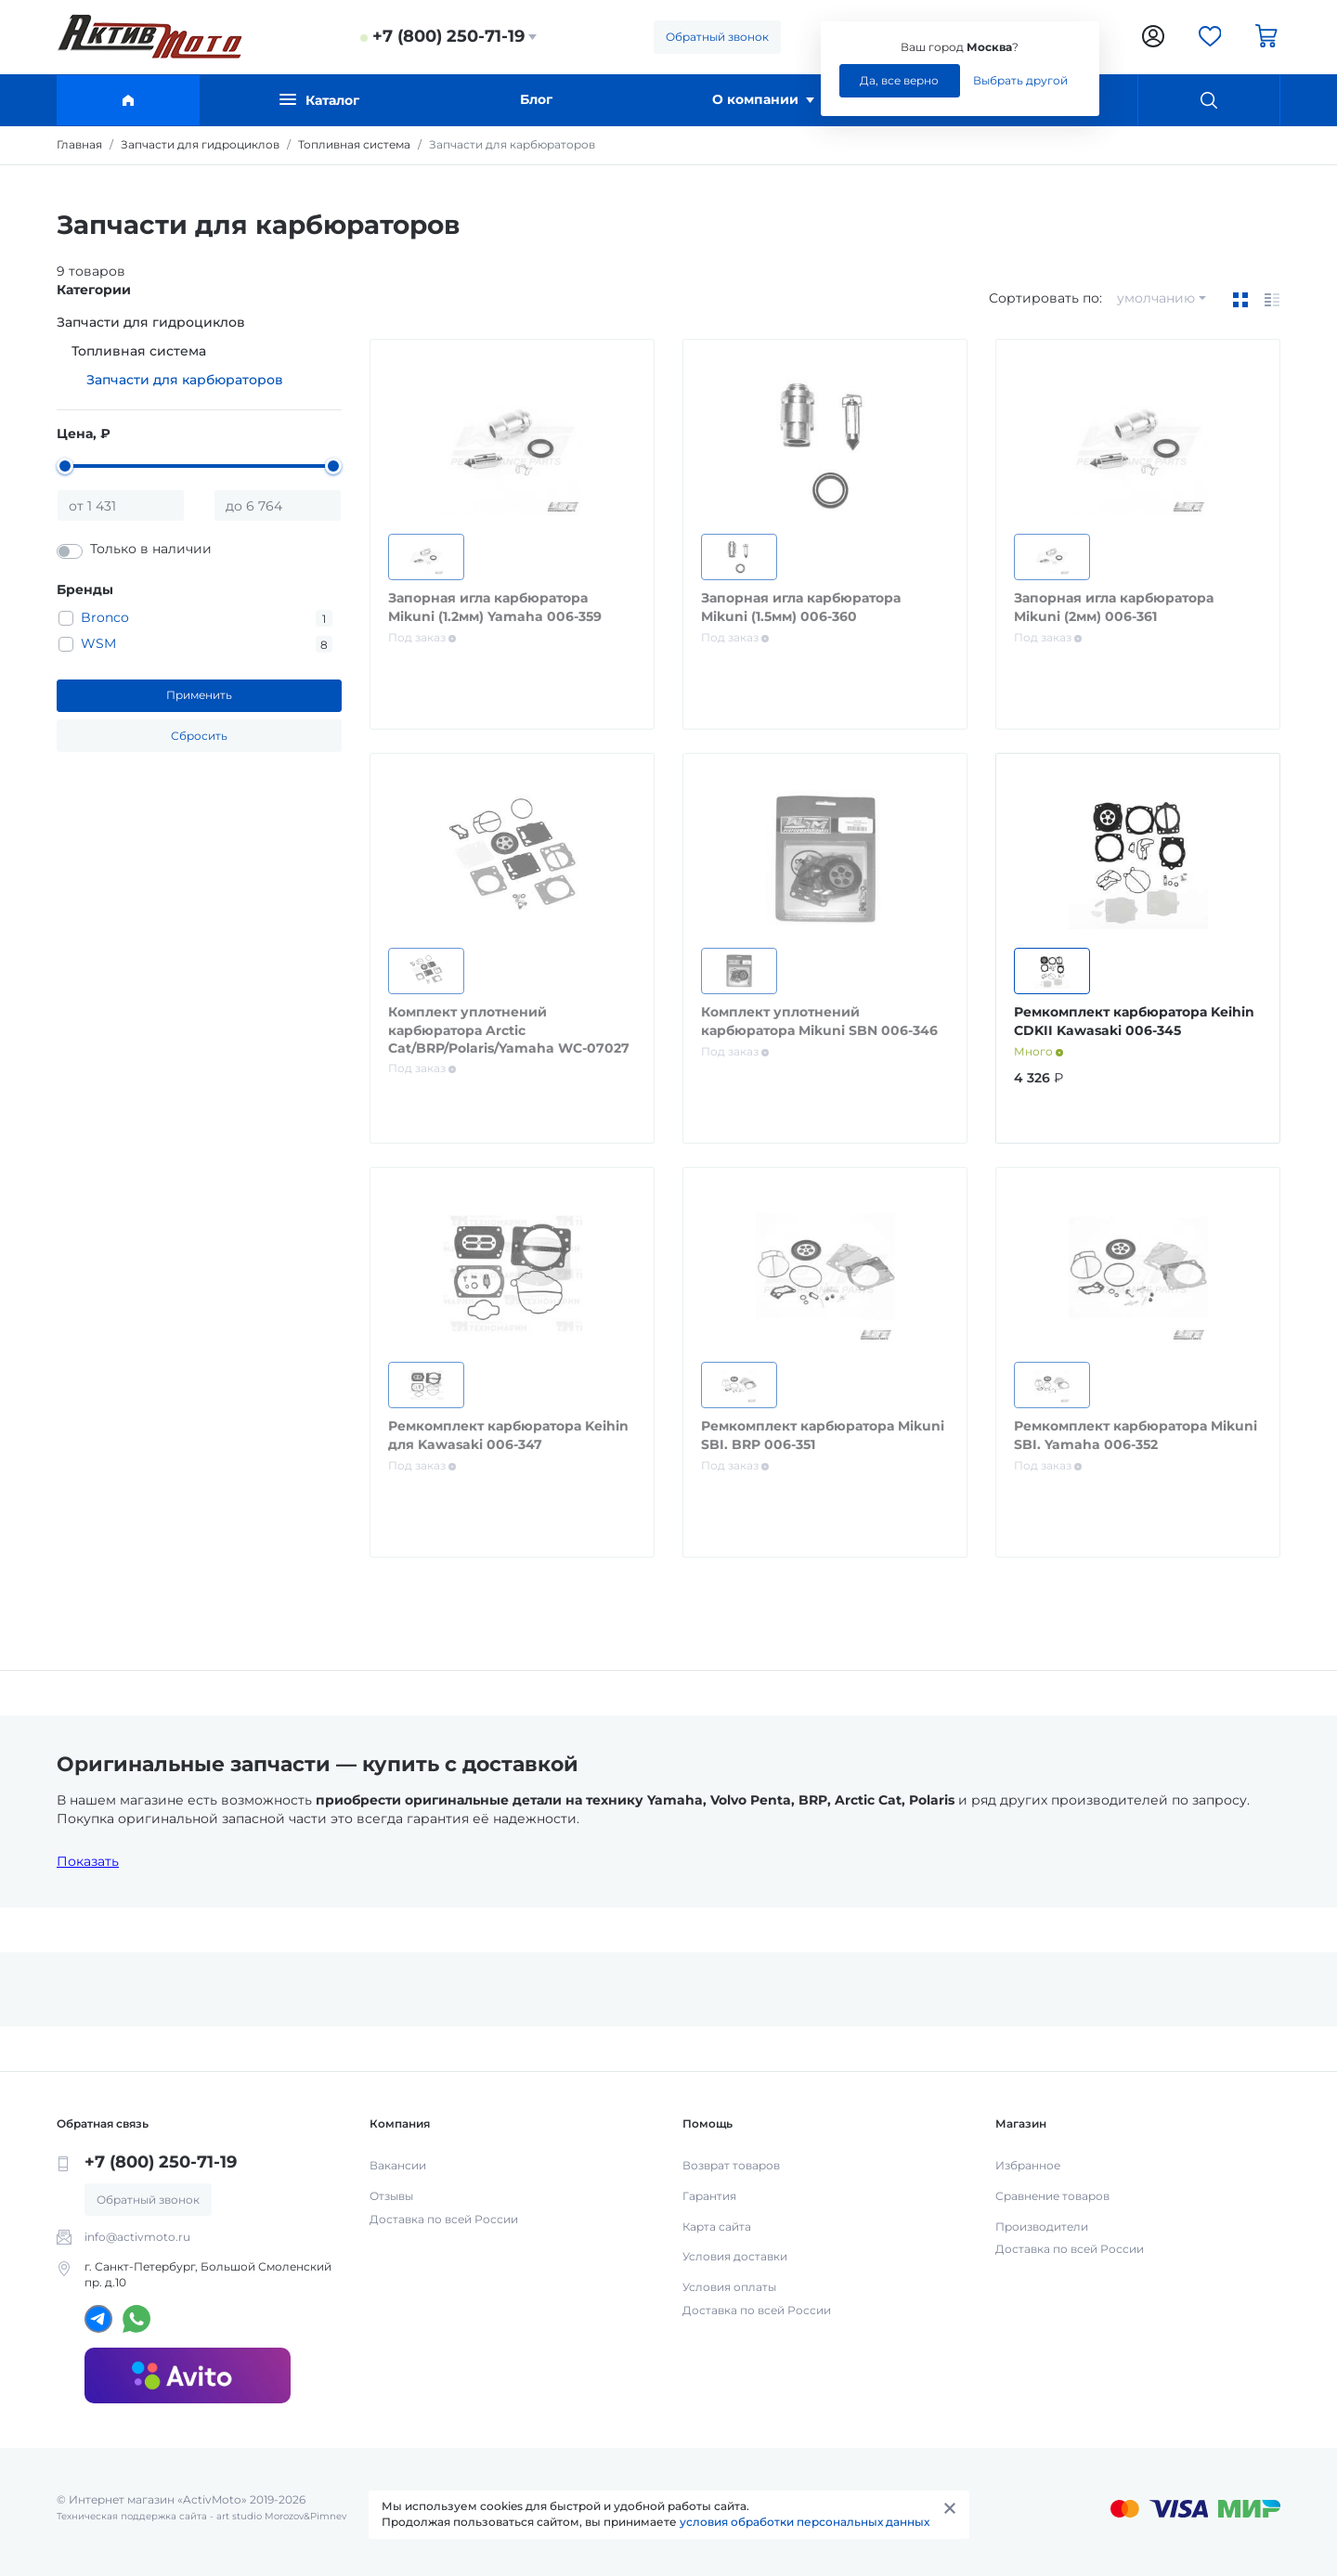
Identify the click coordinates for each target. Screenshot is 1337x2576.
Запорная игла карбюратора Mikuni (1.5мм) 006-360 (801, 607)
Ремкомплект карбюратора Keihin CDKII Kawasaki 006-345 (1134, 1021)
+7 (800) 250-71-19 (448, 36)
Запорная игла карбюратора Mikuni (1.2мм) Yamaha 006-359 (495, 607)
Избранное (1027, 2165)
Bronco (105, 617)
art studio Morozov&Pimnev (281, 2516)
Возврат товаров (731, 2165)
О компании (763, 99)
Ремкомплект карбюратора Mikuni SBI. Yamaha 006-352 (1135, 1435)
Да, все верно (899, 80)
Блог (536, 99)
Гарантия (709, 2196)
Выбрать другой (1020, 80)
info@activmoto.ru (137, 2237)
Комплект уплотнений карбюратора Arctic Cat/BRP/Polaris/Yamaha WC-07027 (509, 1029)
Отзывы (391, 2196)
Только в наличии (151, 548)
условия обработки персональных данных (804, 2522)
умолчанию (1156, 298)
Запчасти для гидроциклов (151, 322)
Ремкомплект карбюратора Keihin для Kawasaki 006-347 (508, 1435)
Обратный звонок (717, 37)
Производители (1041, 2226)
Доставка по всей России (444, 2219)
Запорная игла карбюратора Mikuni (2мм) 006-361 (1114, 607)
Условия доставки (734, 2256)
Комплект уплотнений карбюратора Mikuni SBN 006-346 (819, 1021)
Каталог (319, 100)
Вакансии (398, 2165)
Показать (88, 1861)
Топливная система (138, 351)
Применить (199, 695)
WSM (98, 643)
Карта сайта (716, 2226)
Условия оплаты (729, 2287)
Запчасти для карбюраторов (184, 379)
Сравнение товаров (1052, 2196)
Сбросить (199, 736)
